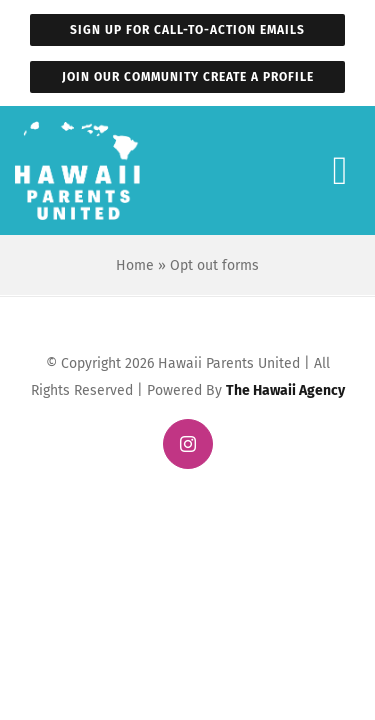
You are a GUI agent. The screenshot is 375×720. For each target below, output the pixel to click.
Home (135, 264)
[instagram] (188, 444)
